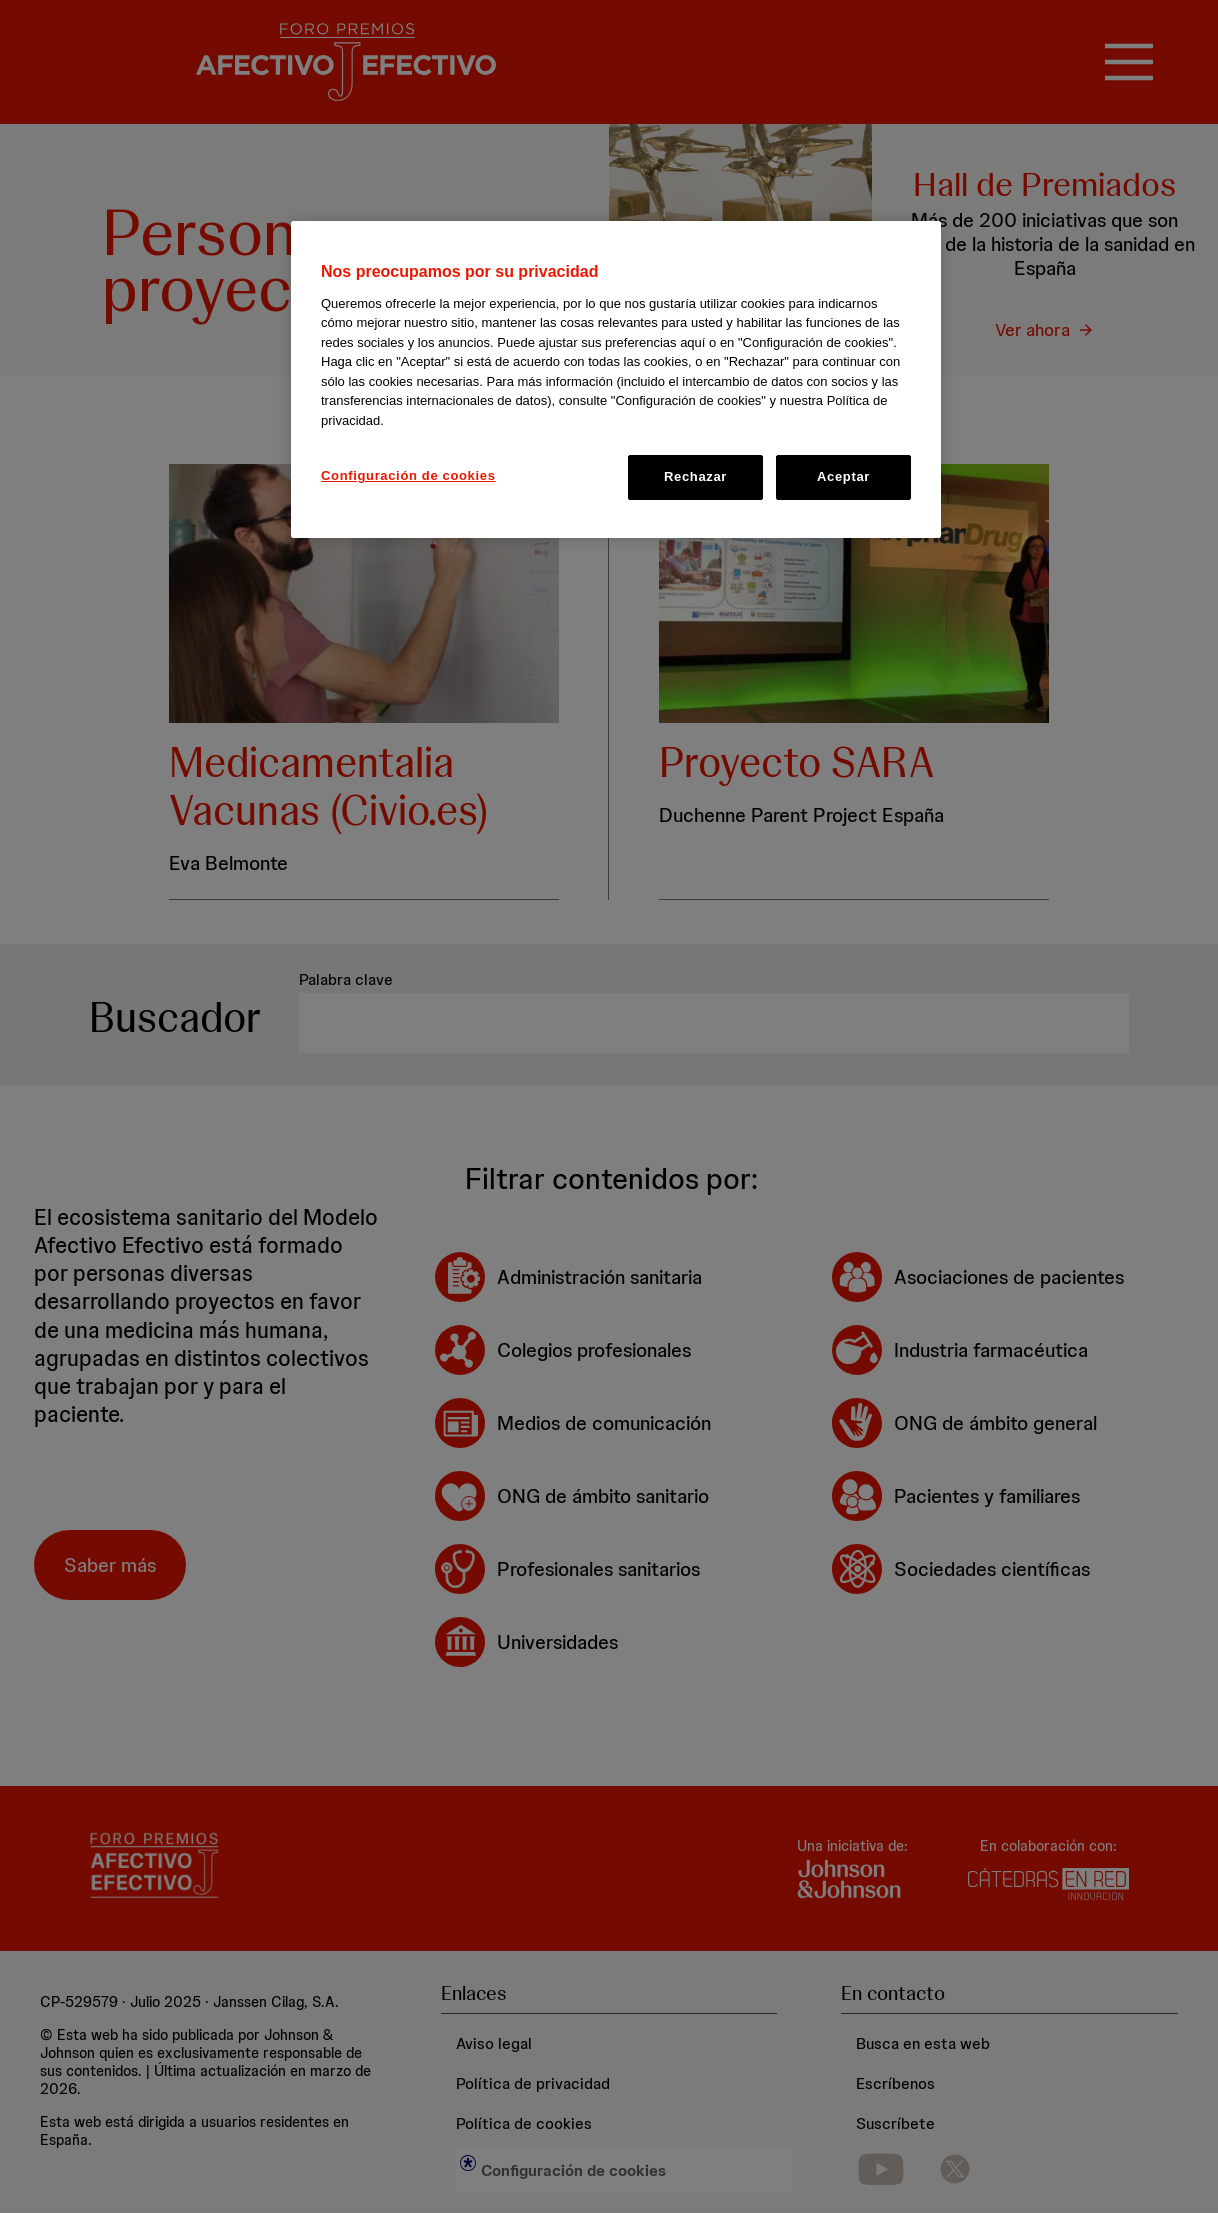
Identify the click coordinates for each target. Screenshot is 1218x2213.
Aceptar (843, 476)
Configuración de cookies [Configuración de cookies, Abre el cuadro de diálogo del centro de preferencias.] (408, 475)
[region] (616, 379)
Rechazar (695, 476)
